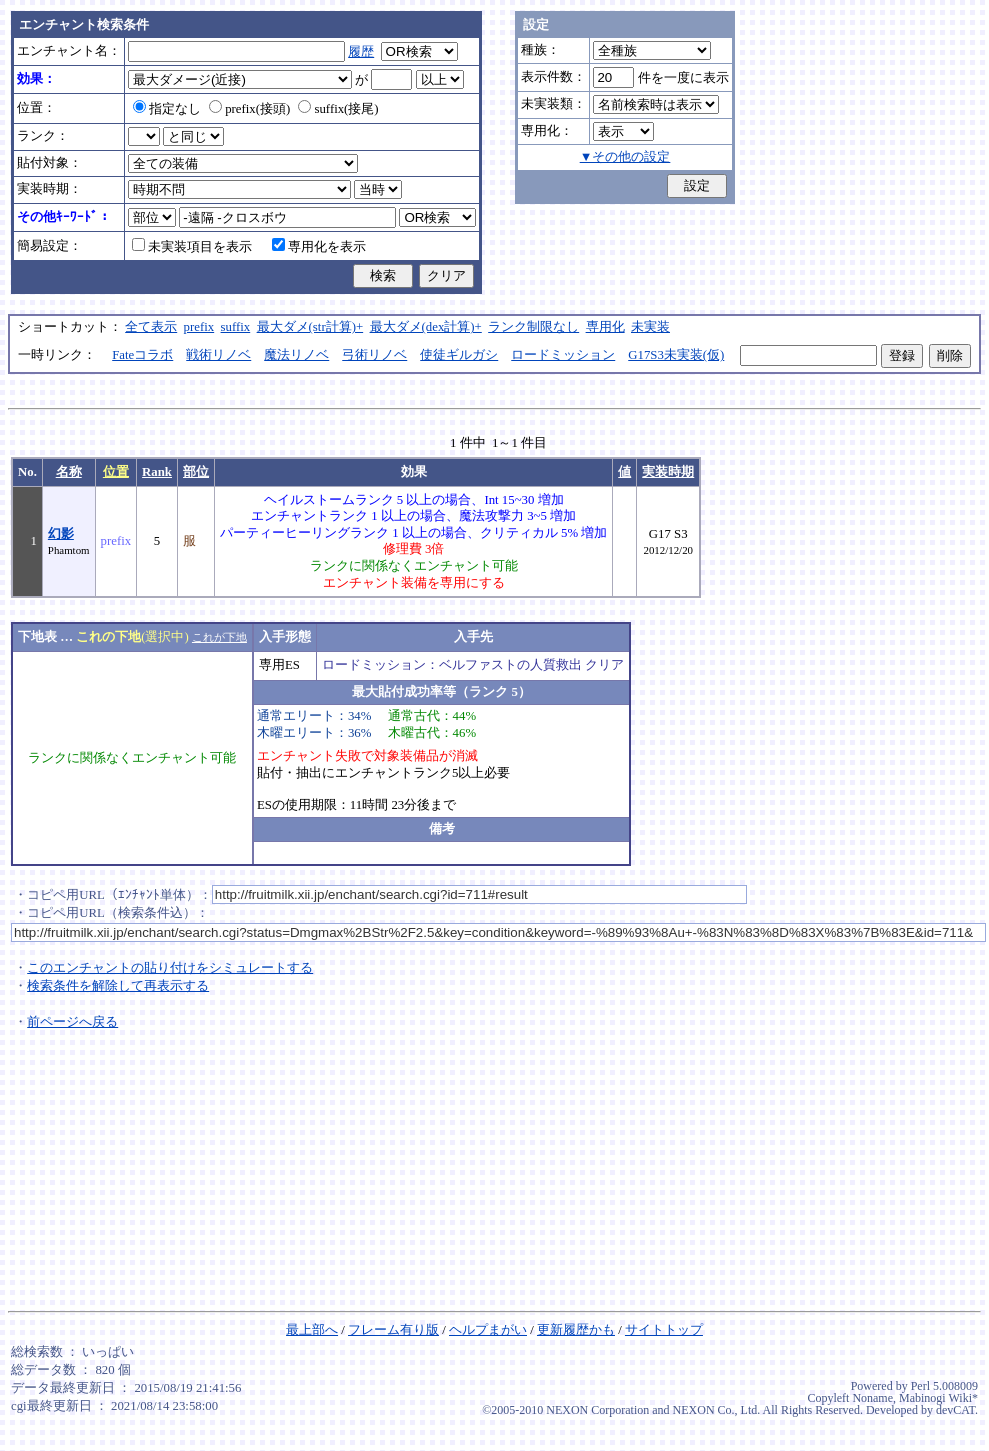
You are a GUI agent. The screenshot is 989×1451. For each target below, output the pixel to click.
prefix (199, 327)
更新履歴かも (576, 1330)
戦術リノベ (218, 355)
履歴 (361, 52)
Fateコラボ (142, 355)
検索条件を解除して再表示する (118, 986)
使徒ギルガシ (459, 355)
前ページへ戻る (72, 1022)
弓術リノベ (374, 355)
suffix (236, 327)
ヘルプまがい (488, 1330)
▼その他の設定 (625, 157)
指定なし (167, 109)
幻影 (61, 534)
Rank (157, 472)
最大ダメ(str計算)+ (310, 327)
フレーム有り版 (393, 1330)
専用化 (605, 327)
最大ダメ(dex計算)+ (426, 327)
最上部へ (312, 1330)
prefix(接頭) (249, 109)
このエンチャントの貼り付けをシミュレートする (170, 968)
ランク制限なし (533, 327)
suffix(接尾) (338, 109)
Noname (872, 1398)
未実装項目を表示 (192, 247)
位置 (116, 472)
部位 (196, 472)
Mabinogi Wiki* (938, 1398)
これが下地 (219, 637)
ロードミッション (563, 355)
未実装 (650, 327)
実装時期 (668, 472)
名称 (69, 472)
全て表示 (151, 327)
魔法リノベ (296, 355)
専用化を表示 (319, 247)
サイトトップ (664, 1330)
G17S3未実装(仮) (676, 355)
